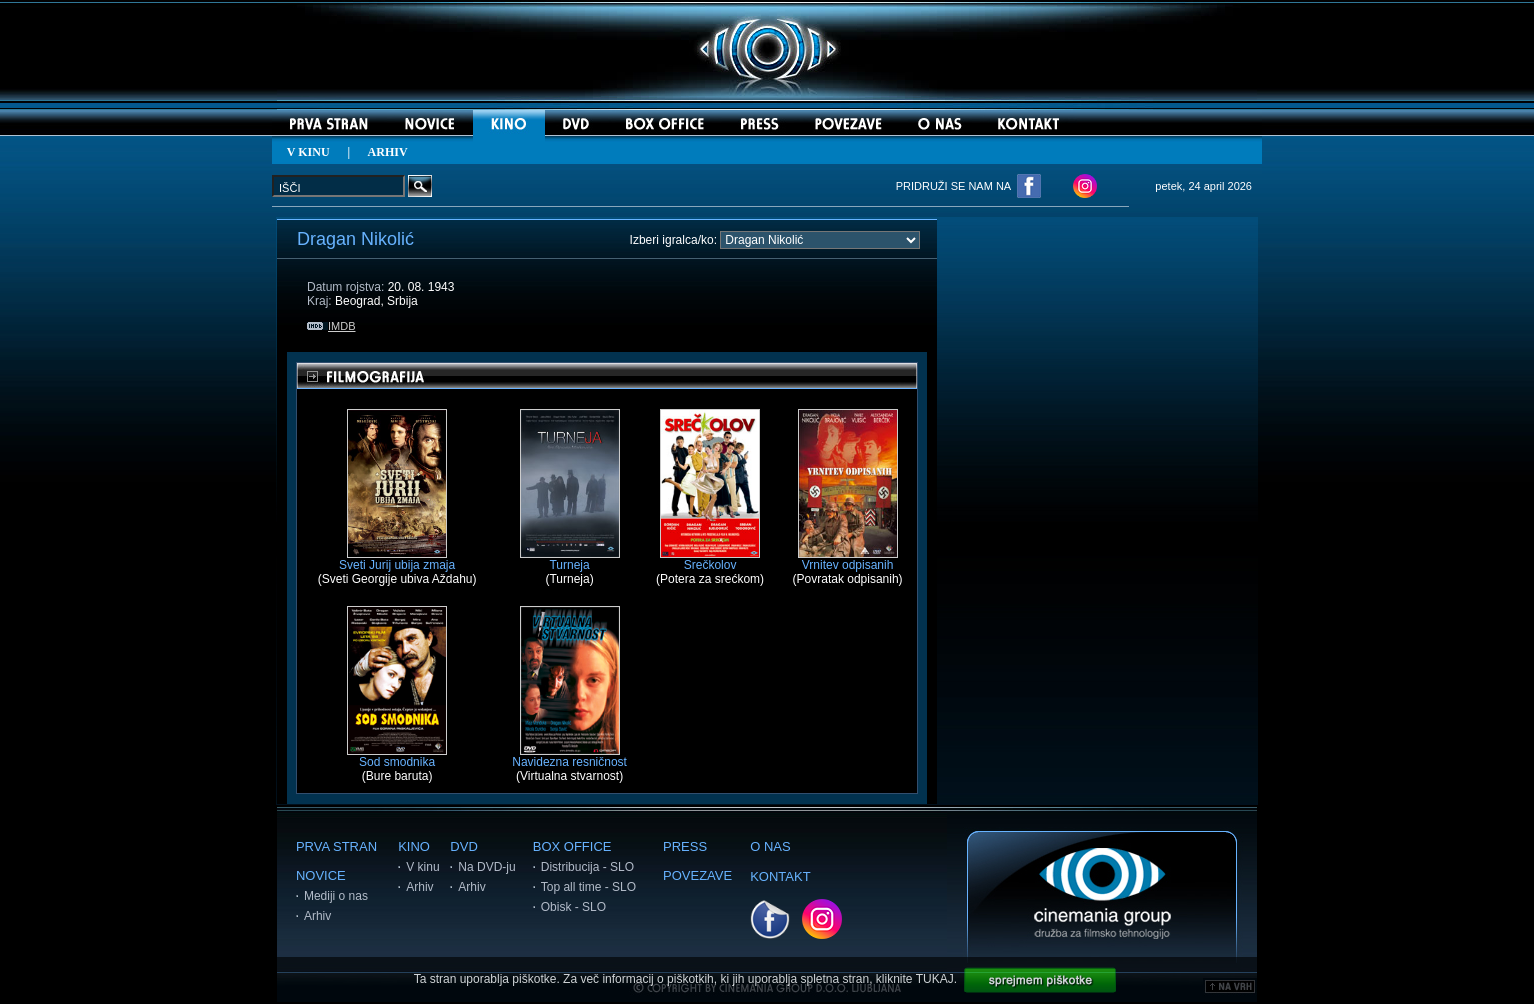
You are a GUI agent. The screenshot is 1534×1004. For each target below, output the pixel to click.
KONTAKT (780, 876)
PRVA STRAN (336, 846)
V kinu (422, 867)
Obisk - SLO (573, 907)
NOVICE (321, 875)
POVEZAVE (697, 875)
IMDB (331, 326)
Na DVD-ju (486, 867)
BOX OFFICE (572, 846)
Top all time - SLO (588, 887)
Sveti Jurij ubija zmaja (397, 559)
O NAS (770, 846)
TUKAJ (935, 979)
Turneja (570, 559)
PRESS (685, 846)
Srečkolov (710, 559)
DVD (463, 846)
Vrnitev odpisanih (848, 559)
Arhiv (317, 916)
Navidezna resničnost (569, 756)
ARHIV (388, 152)
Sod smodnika (397, 756)
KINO (414, 846)
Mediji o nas (336, 896)
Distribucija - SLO (587, 867)
